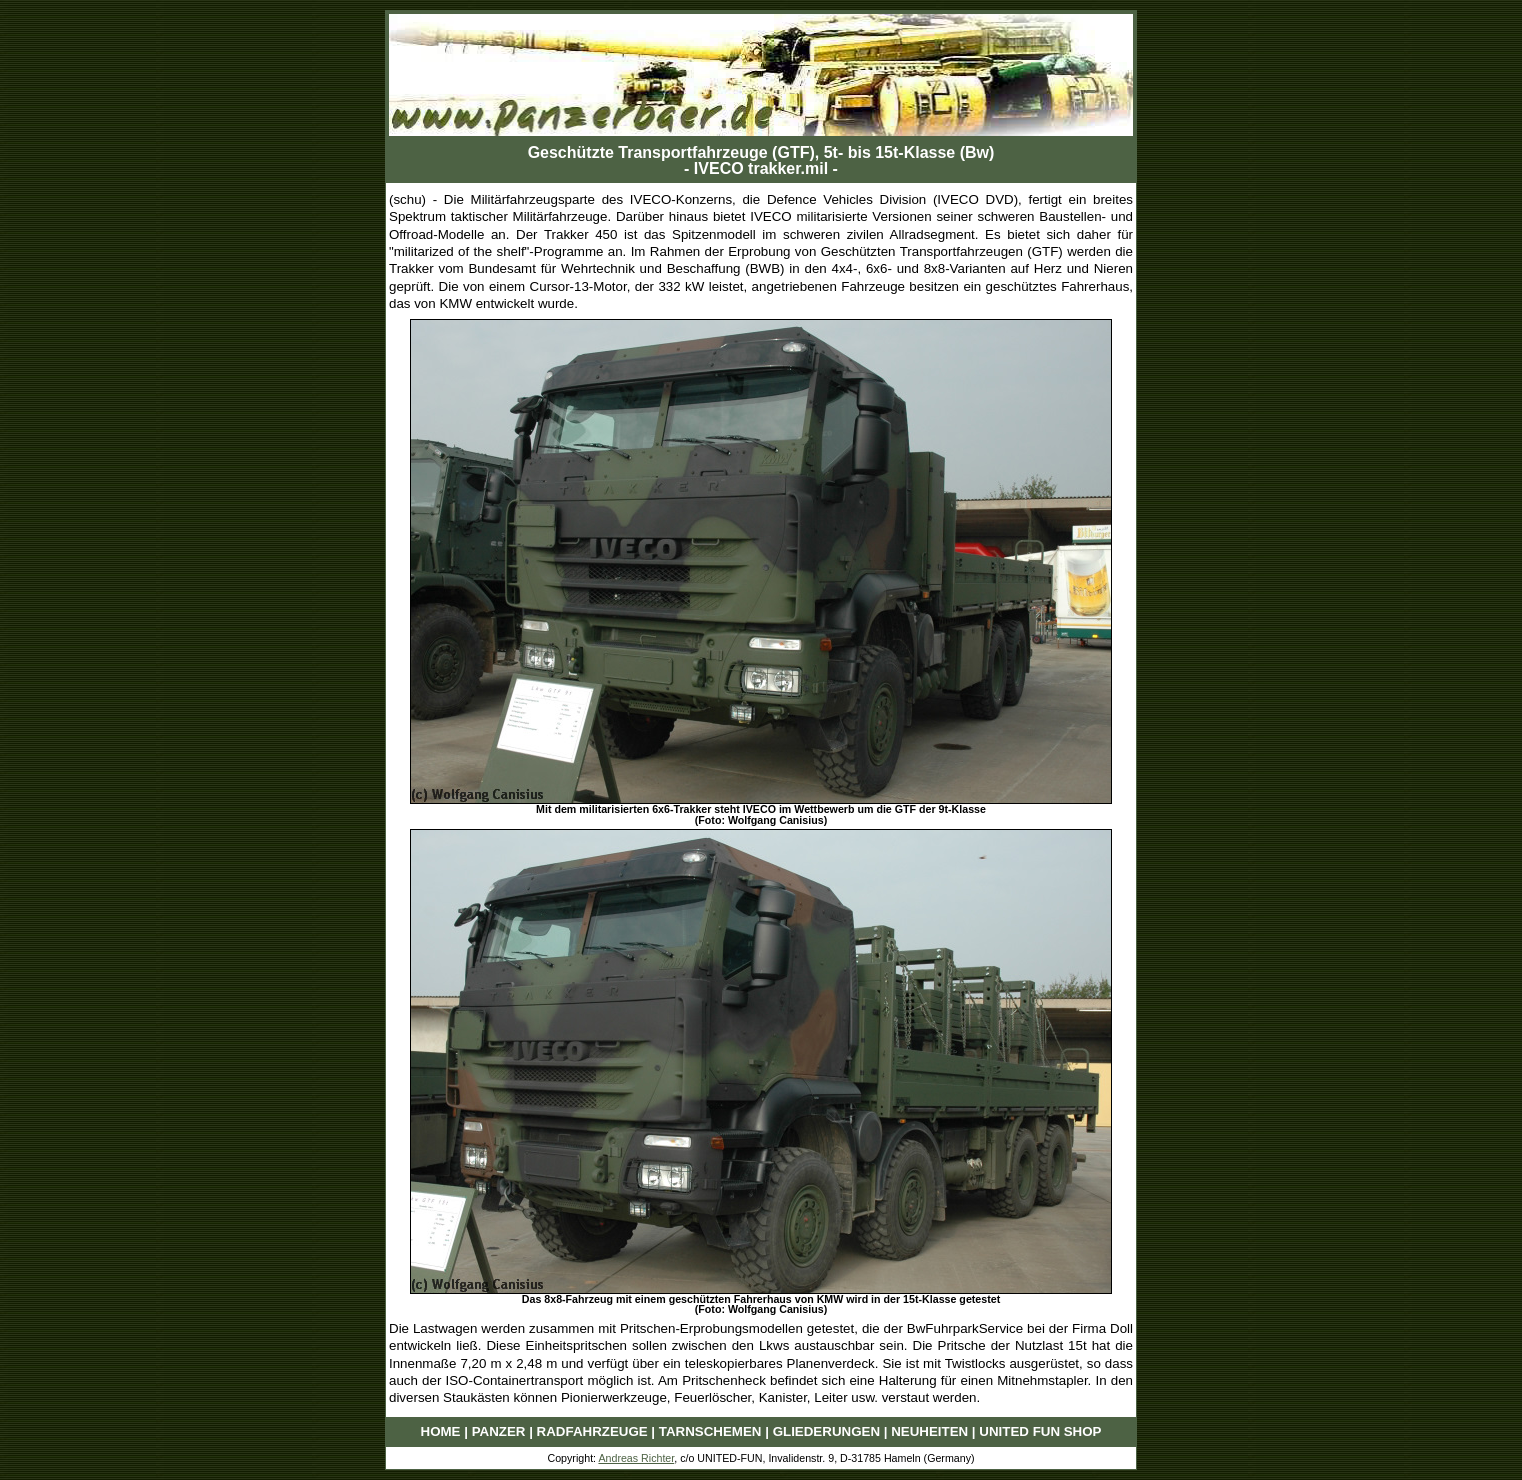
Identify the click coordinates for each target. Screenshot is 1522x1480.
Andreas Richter (636, 1458)
